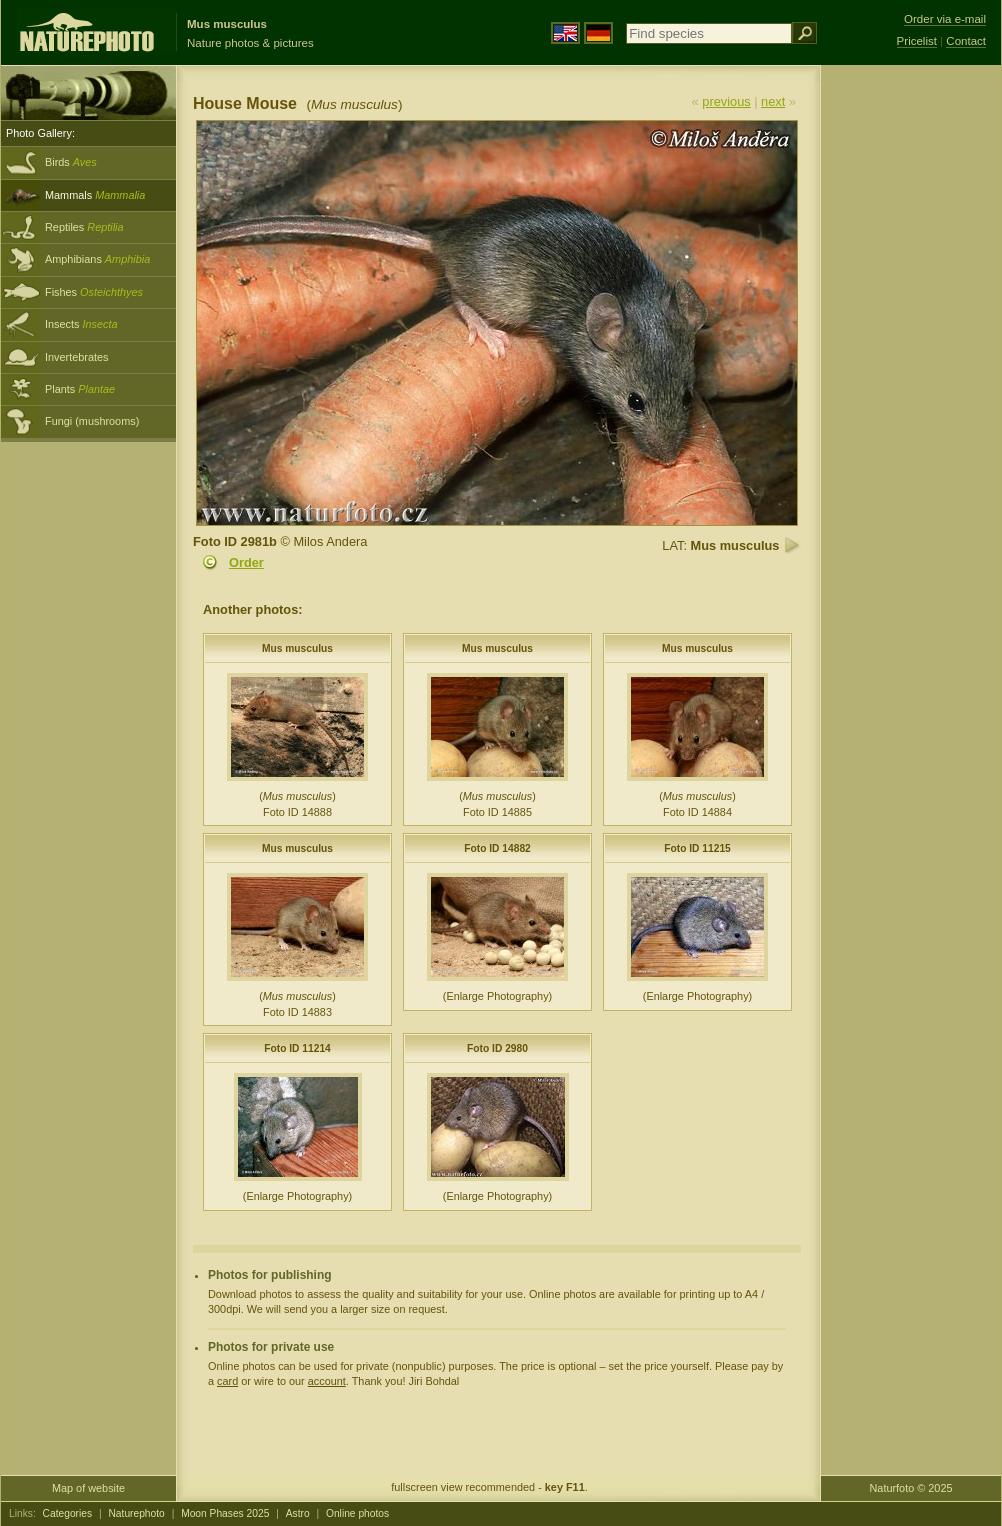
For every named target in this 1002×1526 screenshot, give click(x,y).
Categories (68, 1513)
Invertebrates (76, 357)
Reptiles (84, 227)
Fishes (94, 292)
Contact (966, 41)
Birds (71, 162)
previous (726, 101)
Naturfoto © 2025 (911, 1488)
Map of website (88, 1488)
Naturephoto (136, 1513)
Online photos (357, 1513)
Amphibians (97, 259)
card (227, 1381)
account (327, 1381)
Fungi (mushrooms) (92, 421)
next (773, 101)
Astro (298, 1513)
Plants (80, 389)
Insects (81, 324)
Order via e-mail (945, 19)
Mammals (95, 195)
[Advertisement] (911, 385)
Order (246, 562)
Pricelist (917, 41)
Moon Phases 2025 (225, 1513)
